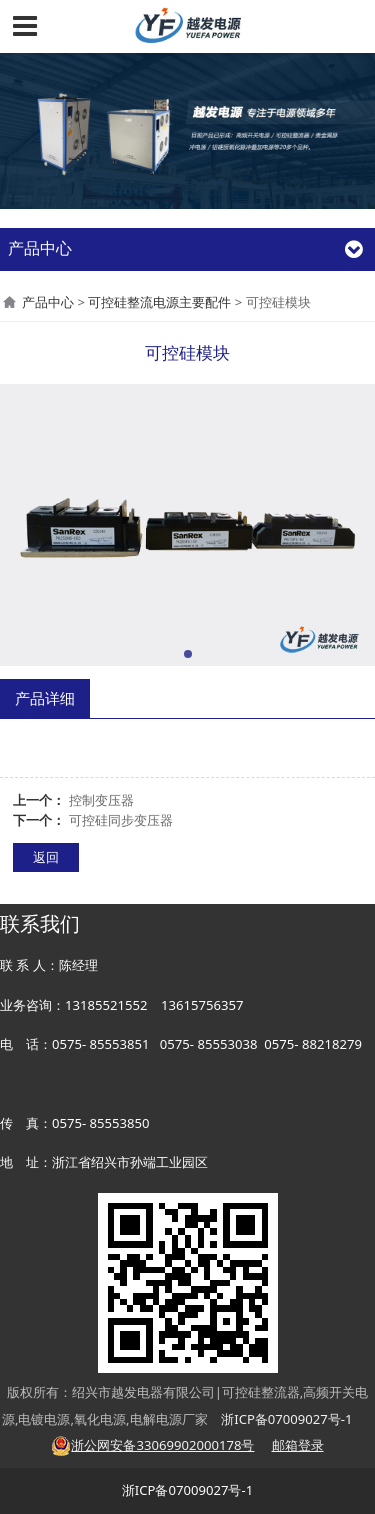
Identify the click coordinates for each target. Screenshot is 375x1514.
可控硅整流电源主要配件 (159, 302)
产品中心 (48, 302)
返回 (46, 857)
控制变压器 (101, 800)
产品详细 (45, 698)
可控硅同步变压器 (121, 820)
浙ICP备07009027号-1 (187, 1490)
